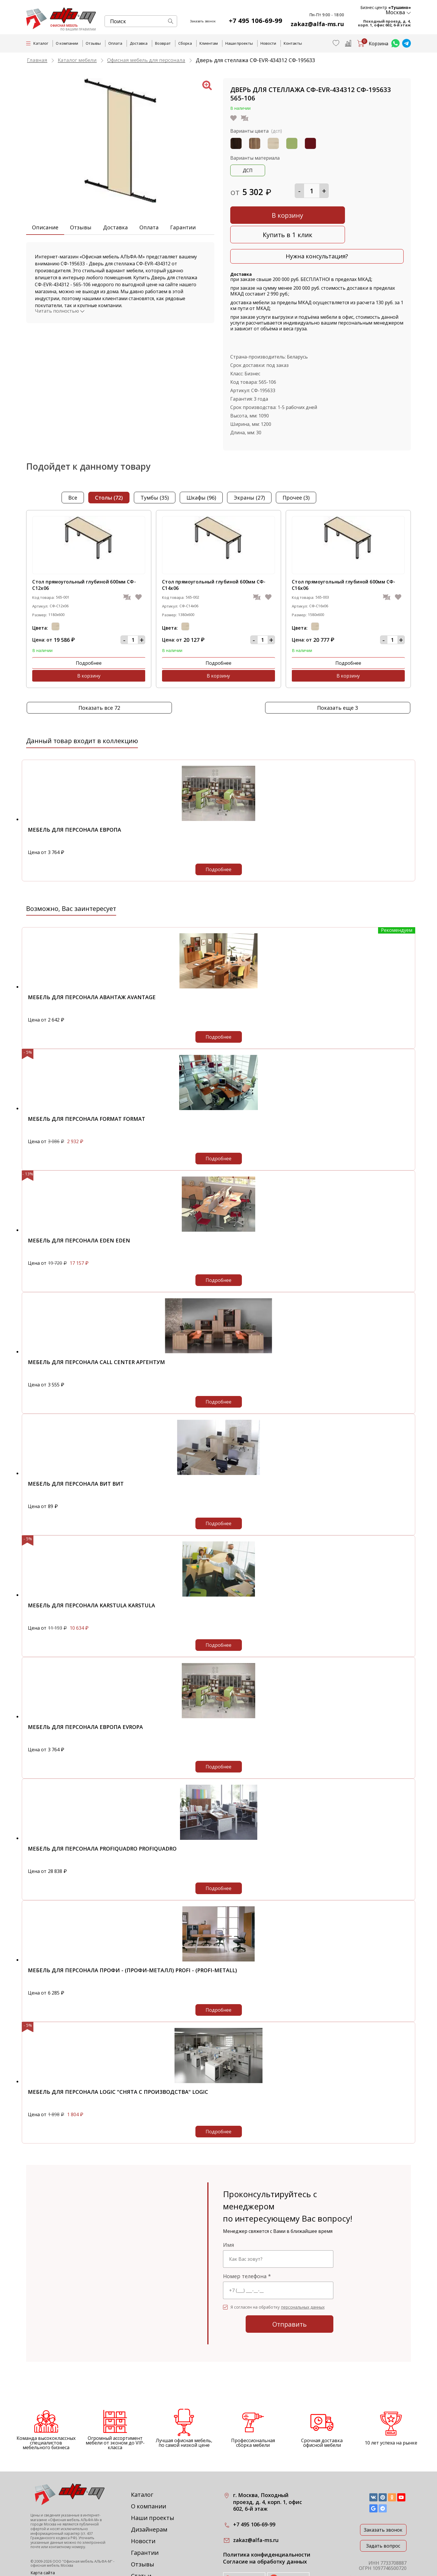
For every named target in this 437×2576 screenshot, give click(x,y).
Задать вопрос (383, 2512)
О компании (67, 43)
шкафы (201, 476)
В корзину (272, 214)
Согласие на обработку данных (265, 2527)
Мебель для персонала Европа (74, 795)
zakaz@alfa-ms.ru (319, 24)
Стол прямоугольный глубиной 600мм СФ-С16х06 (343, 564)
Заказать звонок (383, 2496)
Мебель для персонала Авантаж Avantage (92, 963)
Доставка (139, 43)
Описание (45, 227)
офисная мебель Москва (51, 2531)
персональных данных (303, 2273)
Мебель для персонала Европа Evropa (85, 1692)
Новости (268, 43)
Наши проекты (239, 43)
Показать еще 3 (337, 673)
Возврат (163, 43)
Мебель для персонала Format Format (86, 1084)
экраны (249, 476)
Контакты (293, 43)
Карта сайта (42, 2538)
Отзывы (93, 43)
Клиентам (208, 43)
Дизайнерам (149, 2495)
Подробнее (59, 642)
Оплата (115, 43)
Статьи (141, 2542)
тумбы (155, 476)
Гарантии (183, 227)
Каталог (142, 2461)
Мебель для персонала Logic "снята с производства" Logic (118, 2057)
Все (72, 476)
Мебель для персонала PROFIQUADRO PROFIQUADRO (102, 1814)
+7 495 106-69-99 (260, 20)
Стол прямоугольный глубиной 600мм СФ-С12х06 (84, 564)
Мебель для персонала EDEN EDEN (79, 1206)
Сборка (185, 43)
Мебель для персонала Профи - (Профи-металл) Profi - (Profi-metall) (132, 1936)
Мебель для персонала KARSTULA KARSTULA (91, 1571)
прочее (296, 476)
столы (109, 476)
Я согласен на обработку (278, 2273)
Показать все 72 (99, 673)
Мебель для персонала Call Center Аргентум (96, 1328)
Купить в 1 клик (361, 214)
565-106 (267, 361)
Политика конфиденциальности (266, 2520)
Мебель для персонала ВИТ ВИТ (76, 1449)
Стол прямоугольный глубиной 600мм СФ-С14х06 (214, 564)
